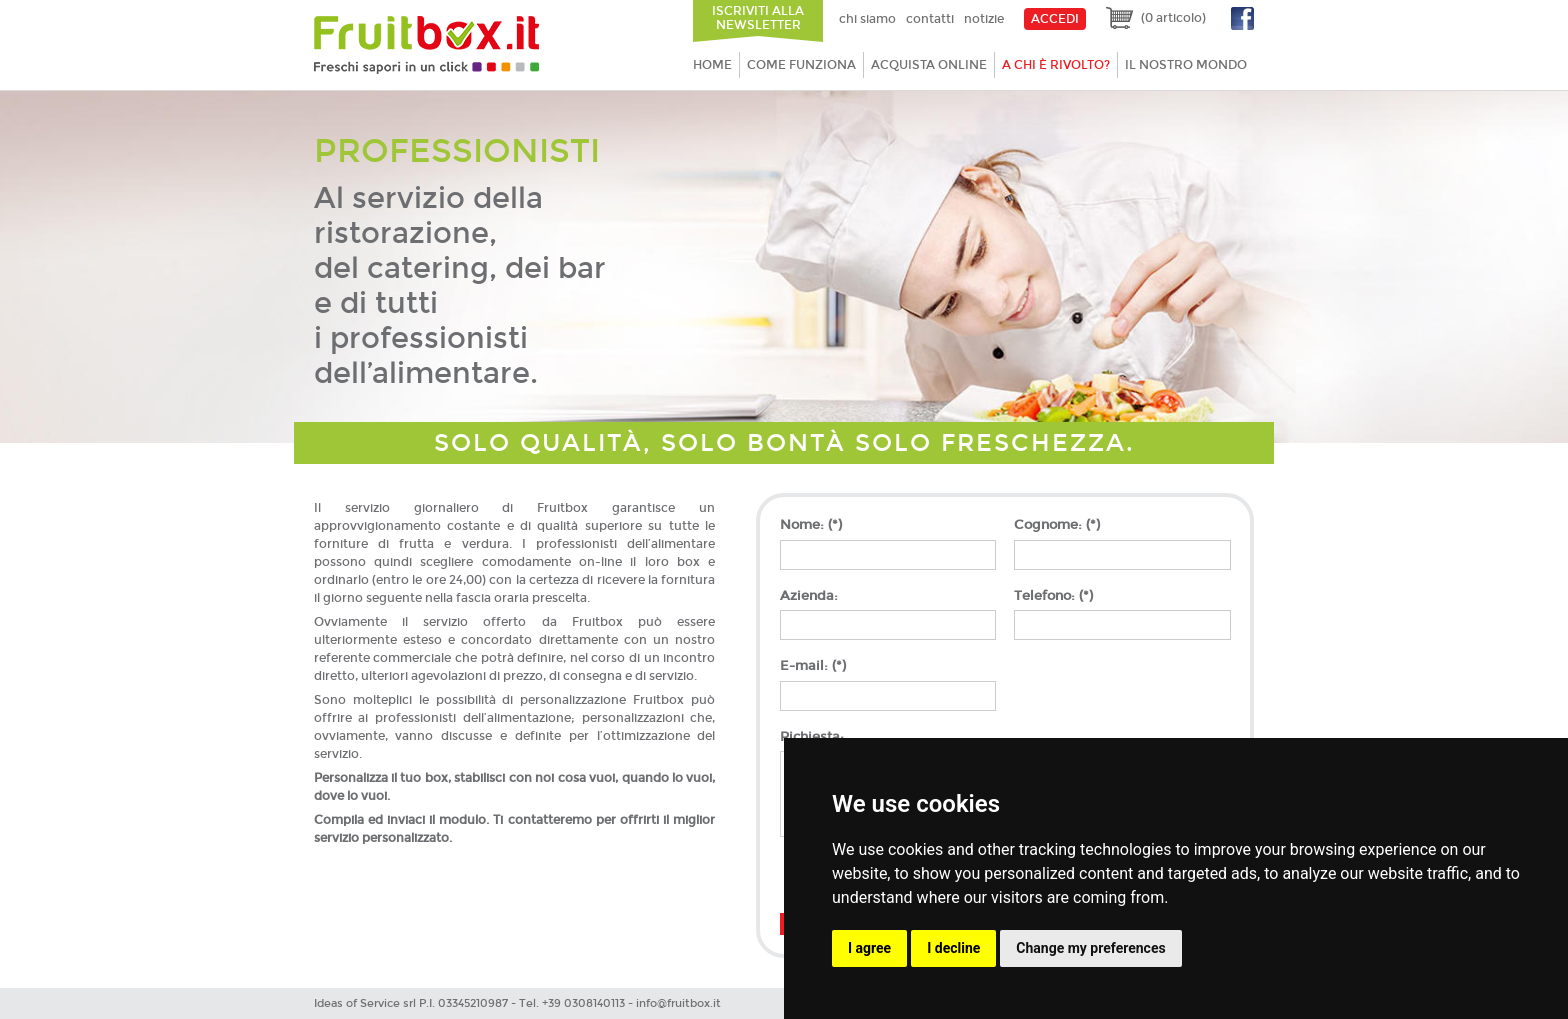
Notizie (984, 19)
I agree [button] (869, 948)
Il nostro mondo (1186, 65)
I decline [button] (953, 948)
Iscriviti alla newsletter (758, 18)
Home (712, 65)
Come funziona (801, 65)
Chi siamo (867, 19)
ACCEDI (1055, 19)
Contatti (930, 19)
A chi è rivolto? (1056, 65)
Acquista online (929, 65)
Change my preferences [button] (1090, 948)
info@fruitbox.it (678, 1003)
